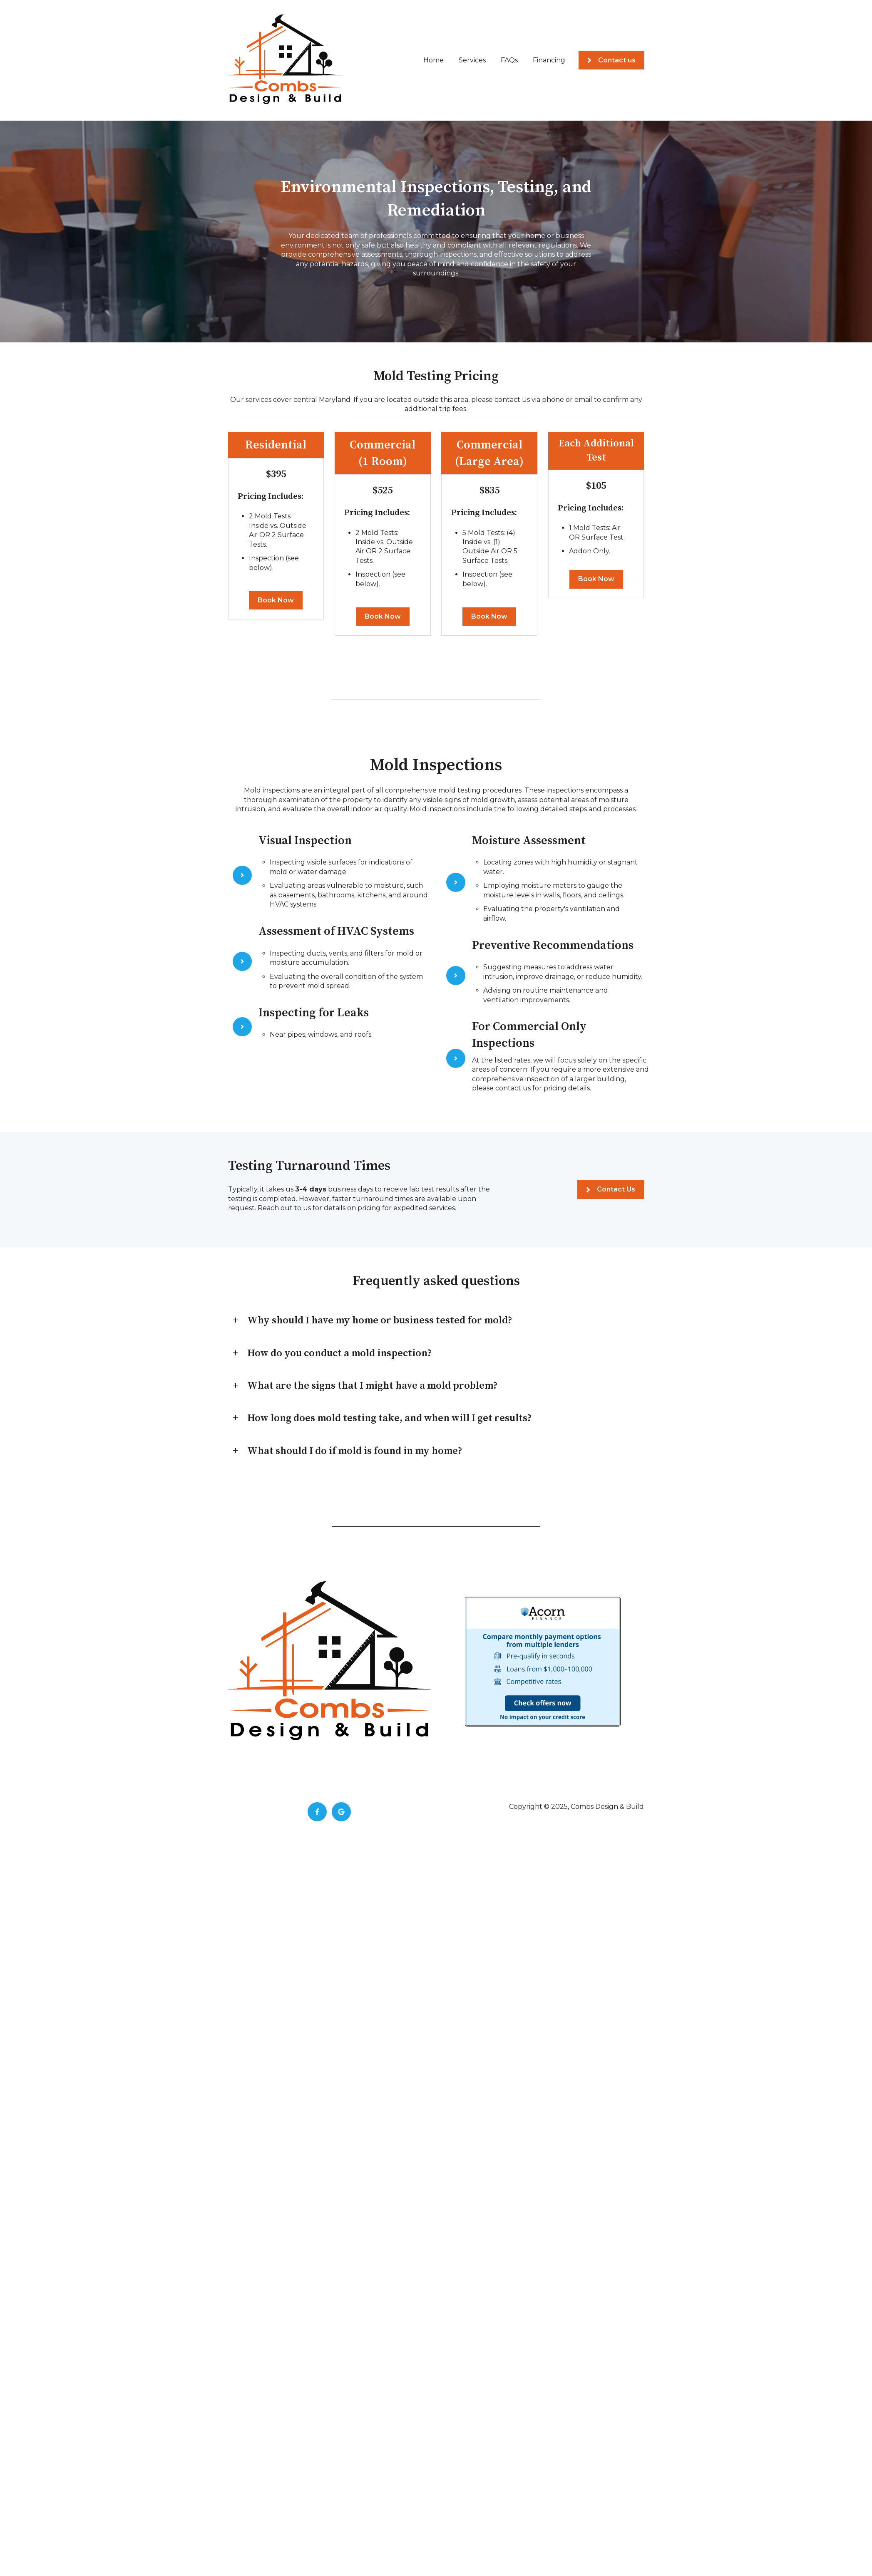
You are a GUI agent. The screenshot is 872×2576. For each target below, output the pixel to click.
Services (472, 60)
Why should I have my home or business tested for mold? (379, 1320)
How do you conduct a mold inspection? (339, 1353)
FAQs (509, 60)
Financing (549, 60)
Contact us (611, 60)
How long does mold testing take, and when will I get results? (389, 1418)
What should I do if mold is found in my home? (354, 1451)
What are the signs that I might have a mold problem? (372, 1386)
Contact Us (610, 1189)
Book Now (276, 600)
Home (433, 60)
